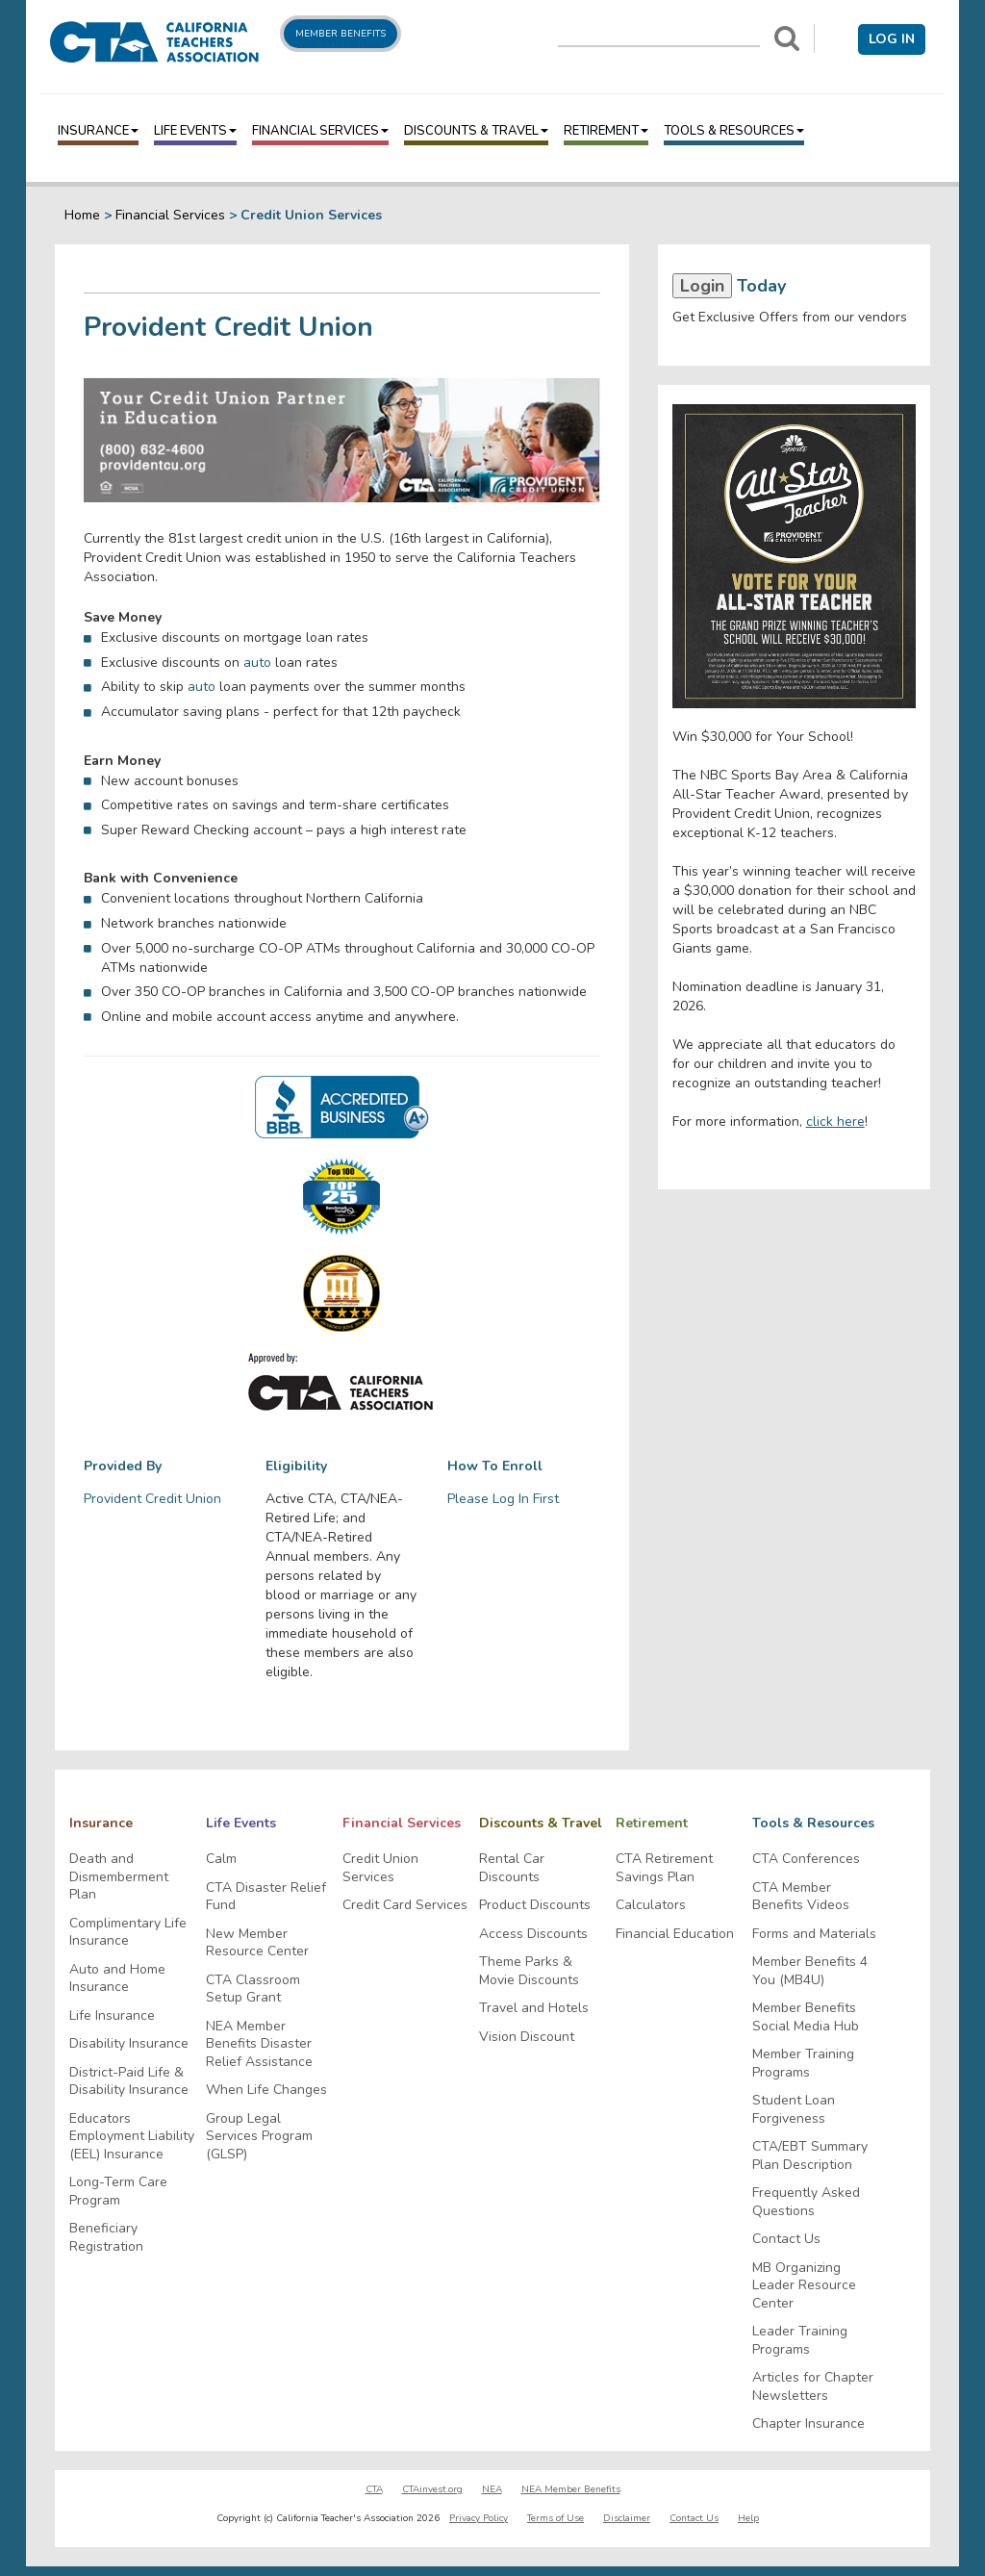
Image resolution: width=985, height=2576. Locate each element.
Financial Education (675, 1934)
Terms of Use (555, 2518)
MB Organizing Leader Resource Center (804, 2285)
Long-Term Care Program (118, 2191)
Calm (221, 1859)
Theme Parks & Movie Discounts (529, 1971)
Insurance (98, 131)
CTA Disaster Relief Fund (266, 1897)
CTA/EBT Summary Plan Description (810, 2156)
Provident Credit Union (152, 1499)
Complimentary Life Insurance (128, 1933)
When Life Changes (266, 2090)
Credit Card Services (404, 1905)
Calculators (651, 1905)
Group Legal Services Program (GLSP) (259, 2136)
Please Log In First (503, 1499)
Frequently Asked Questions (806, 2202)
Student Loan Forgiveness (793, 2110)
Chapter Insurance (808, 2424)
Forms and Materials (814, 1934)
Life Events (195, 131)
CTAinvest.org (432, 2489)
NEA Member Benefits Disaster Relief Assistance (259, 2044)
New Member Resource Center (257, 1943)
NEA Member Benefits (570, 2489)
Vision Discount (526, 2037)
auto (257, 662)
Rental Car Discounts (511, 1868)
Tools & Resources (734, 131)
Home (82, 215)
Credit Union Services (380, 1868)
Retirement (606, 131)
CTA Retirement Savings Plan (664, 1868)
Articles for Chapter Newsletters (812, 2387)
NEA (492, 2489)
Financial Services (320, 131)
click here (835, 1121)
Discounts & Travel (476, 131)
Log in (892, 39)
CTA (374, 2489)
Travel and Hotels (534, 2008)
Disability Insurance (129, 2044)
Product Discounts (535, 1905)
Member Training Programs (803, 2063)
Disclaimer (626, 2518)
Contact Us (786, 2239)
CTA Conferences (806, 1859)
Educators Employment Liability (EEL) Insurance (131, 2136)
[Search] (786, 38)
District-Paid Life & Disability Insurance (129, 2082)
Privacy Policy (478, 2518)
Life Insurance (112, 2016)
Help (748, 2518)
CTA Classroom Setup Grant (253, 1989)
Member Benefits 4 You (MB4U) (810, 1971)
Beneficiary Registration (106, 2238)
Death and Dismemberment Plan (118, 1876)
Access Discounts (533, 1934)
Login (702, 285)
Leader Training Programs (799, 2341)
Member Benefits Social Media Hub (805, 2017)
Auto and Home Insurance (117, 1979)
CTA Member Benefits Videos (800, 1897)
